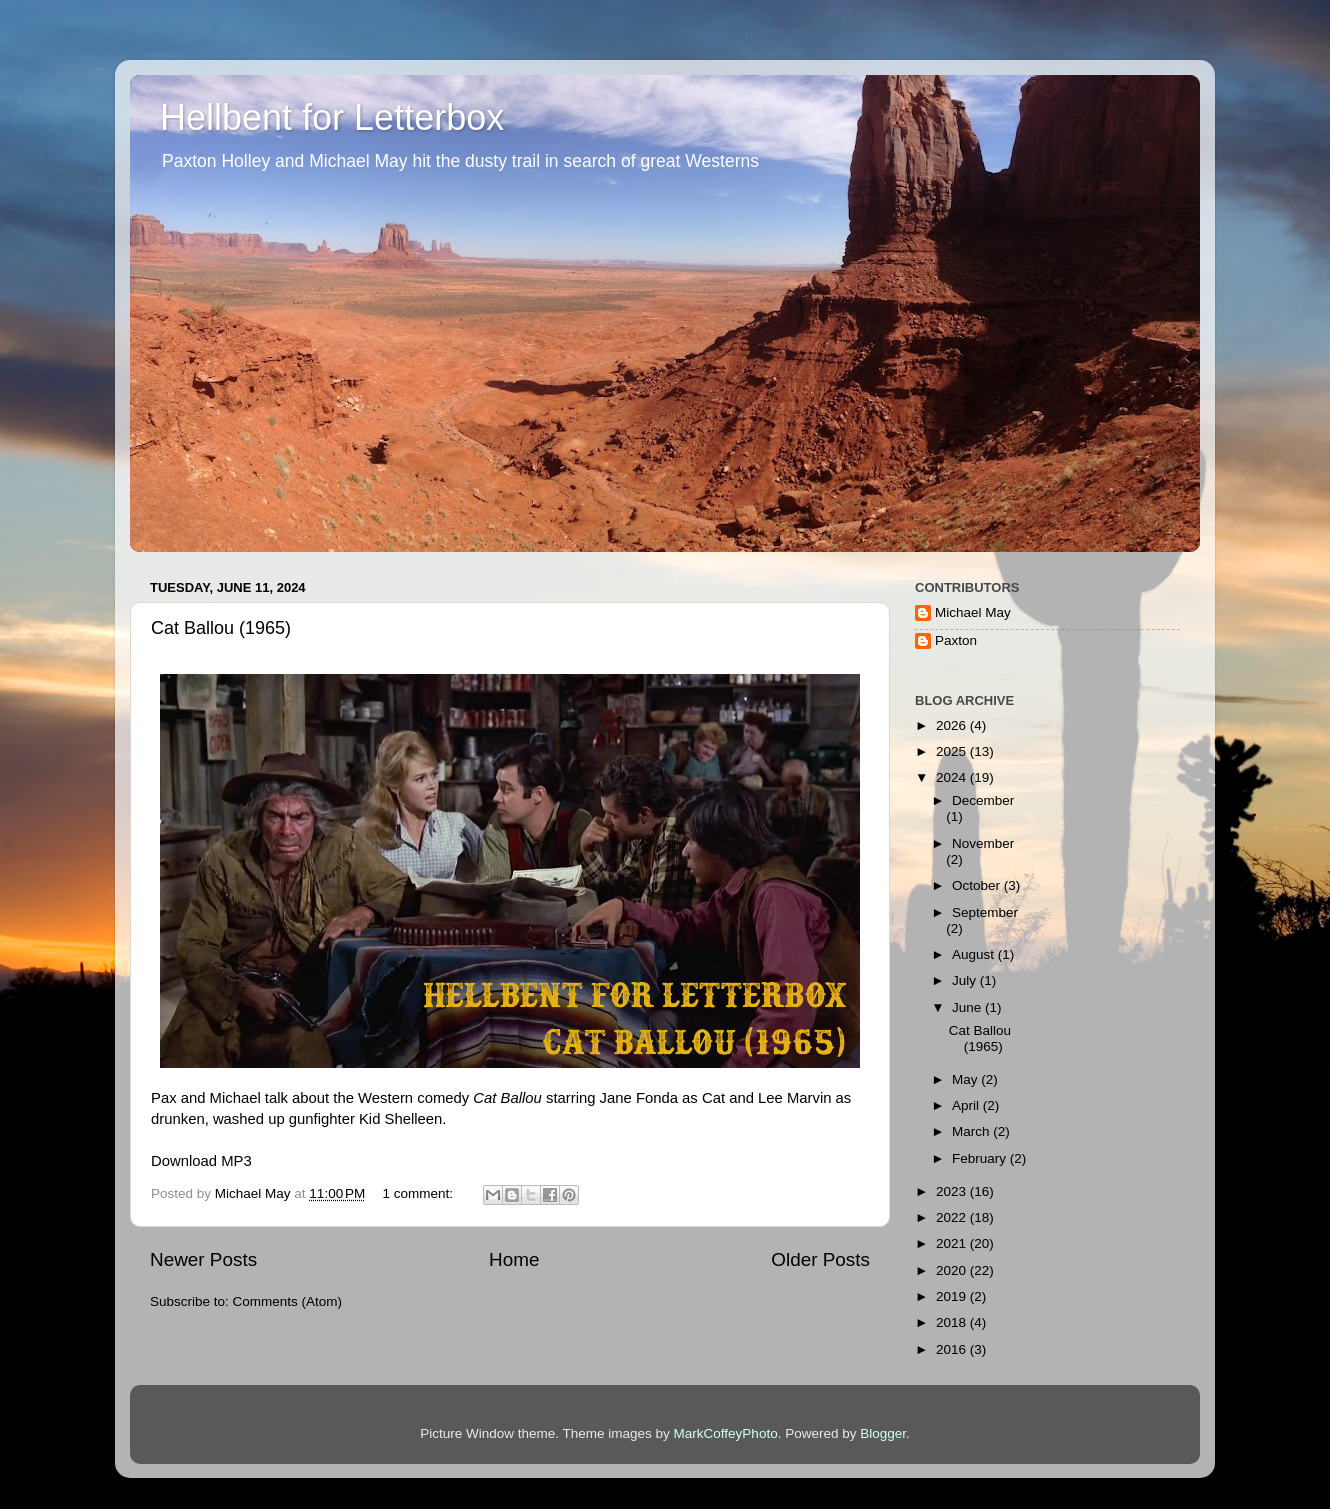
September (985, 912)
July (966, 980)
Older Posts (820, 1259)
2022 (953, 1217)
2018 (953, 1322)
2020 (953, 1270)
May (966, 1079)
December (983, 800)
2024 (953, 777)
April (967, 1105)
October (978, 885)
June (968, 1007)
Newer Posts (203, 1259)
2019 (953, 1296)
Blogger (883, 1433)
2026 (953, 725)
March (972, 1131)
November (983, 843)
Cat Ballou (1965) (221, 628)
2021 (953, 1243)
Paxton (956, 640)
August (975, 954)
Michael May (973, 612)
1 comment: (420, 1193)
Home (514, 1259)
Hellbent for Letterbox (332, 117)
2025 (953, 751)
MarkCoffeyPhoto (726, 1433)
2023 (953, 1191)
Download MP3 (201, 1161)
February (981, 1158)
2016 (953, 1349)
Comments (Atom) (288, 1301)
